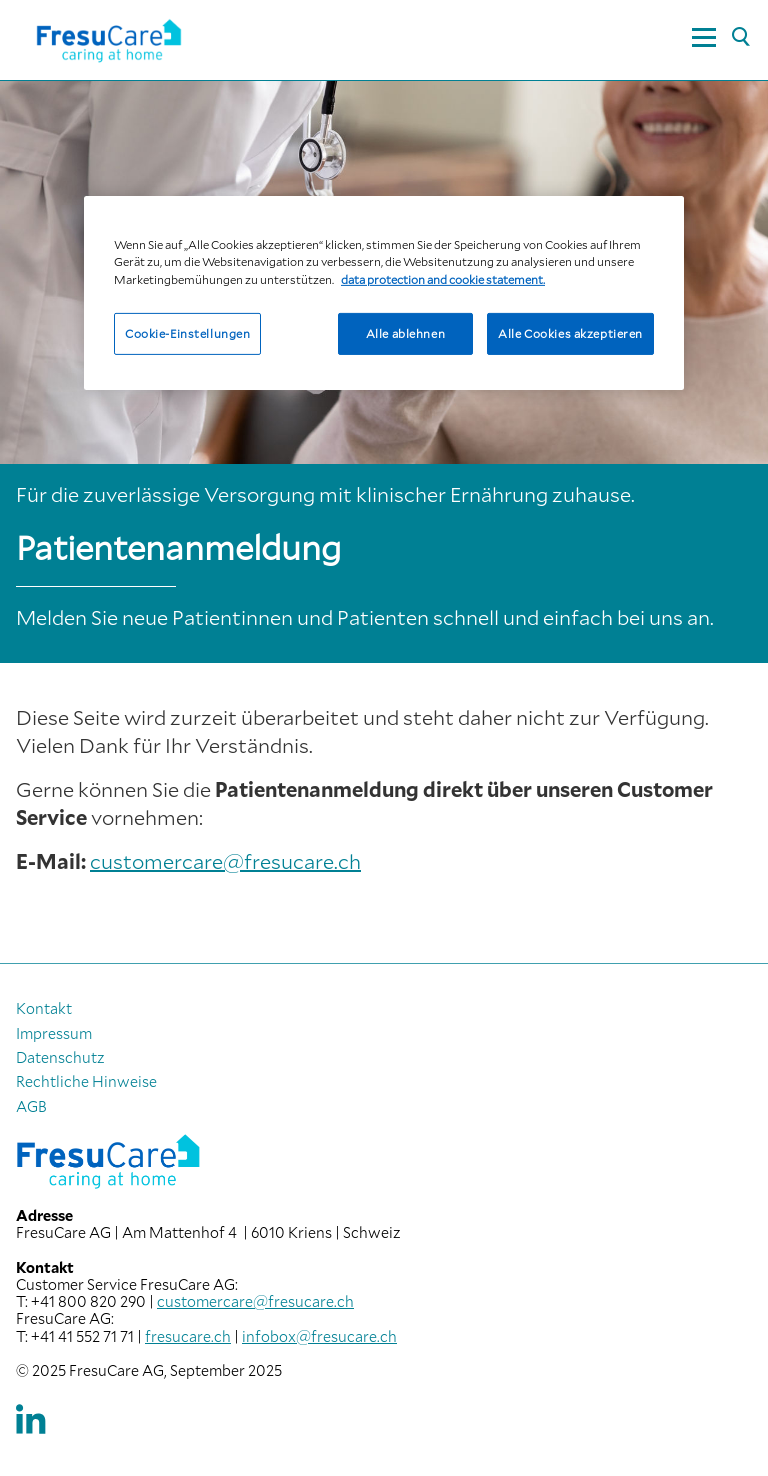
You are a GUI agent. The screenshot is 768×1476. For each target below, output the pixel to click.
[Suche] (740, 38)
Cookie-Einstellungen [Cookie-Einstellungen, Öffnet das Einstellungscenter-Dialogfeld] (187, 332)
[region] (384, 292)
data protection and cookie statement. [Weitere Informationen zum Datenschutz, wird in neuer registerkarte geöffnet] (443, 278)
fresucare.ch (188, 1336)
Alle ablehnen (405, 332)
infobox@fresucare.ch (319, 1336)
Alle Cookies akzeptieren (570, 332)
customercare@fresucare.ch (225, 861)
